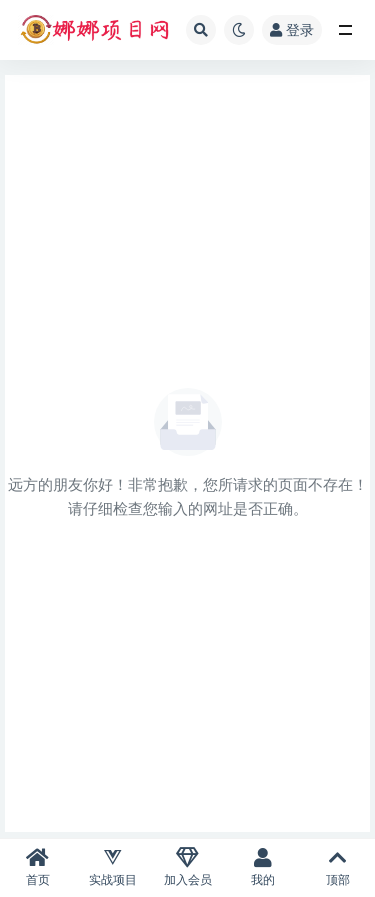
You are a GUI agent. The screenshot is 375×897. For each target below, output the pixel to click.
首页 (37, 867)
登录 (292, 29)
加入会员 (187, 867)
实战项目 (112, 867)
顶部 (337, 867)
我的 (262, 867)
